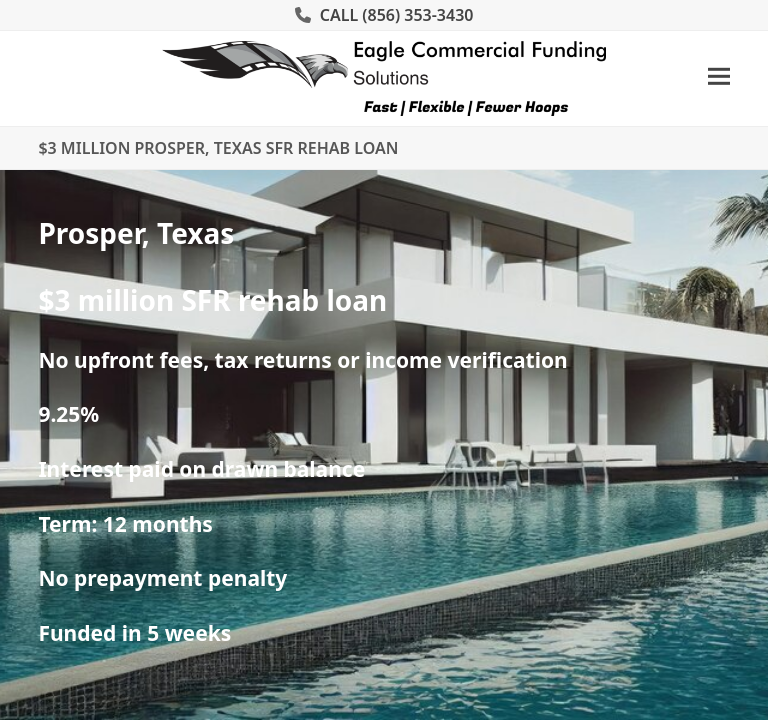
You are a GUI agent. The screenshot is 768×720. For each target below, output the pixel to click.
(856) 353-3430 (417, 15)
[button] (719, 76)
